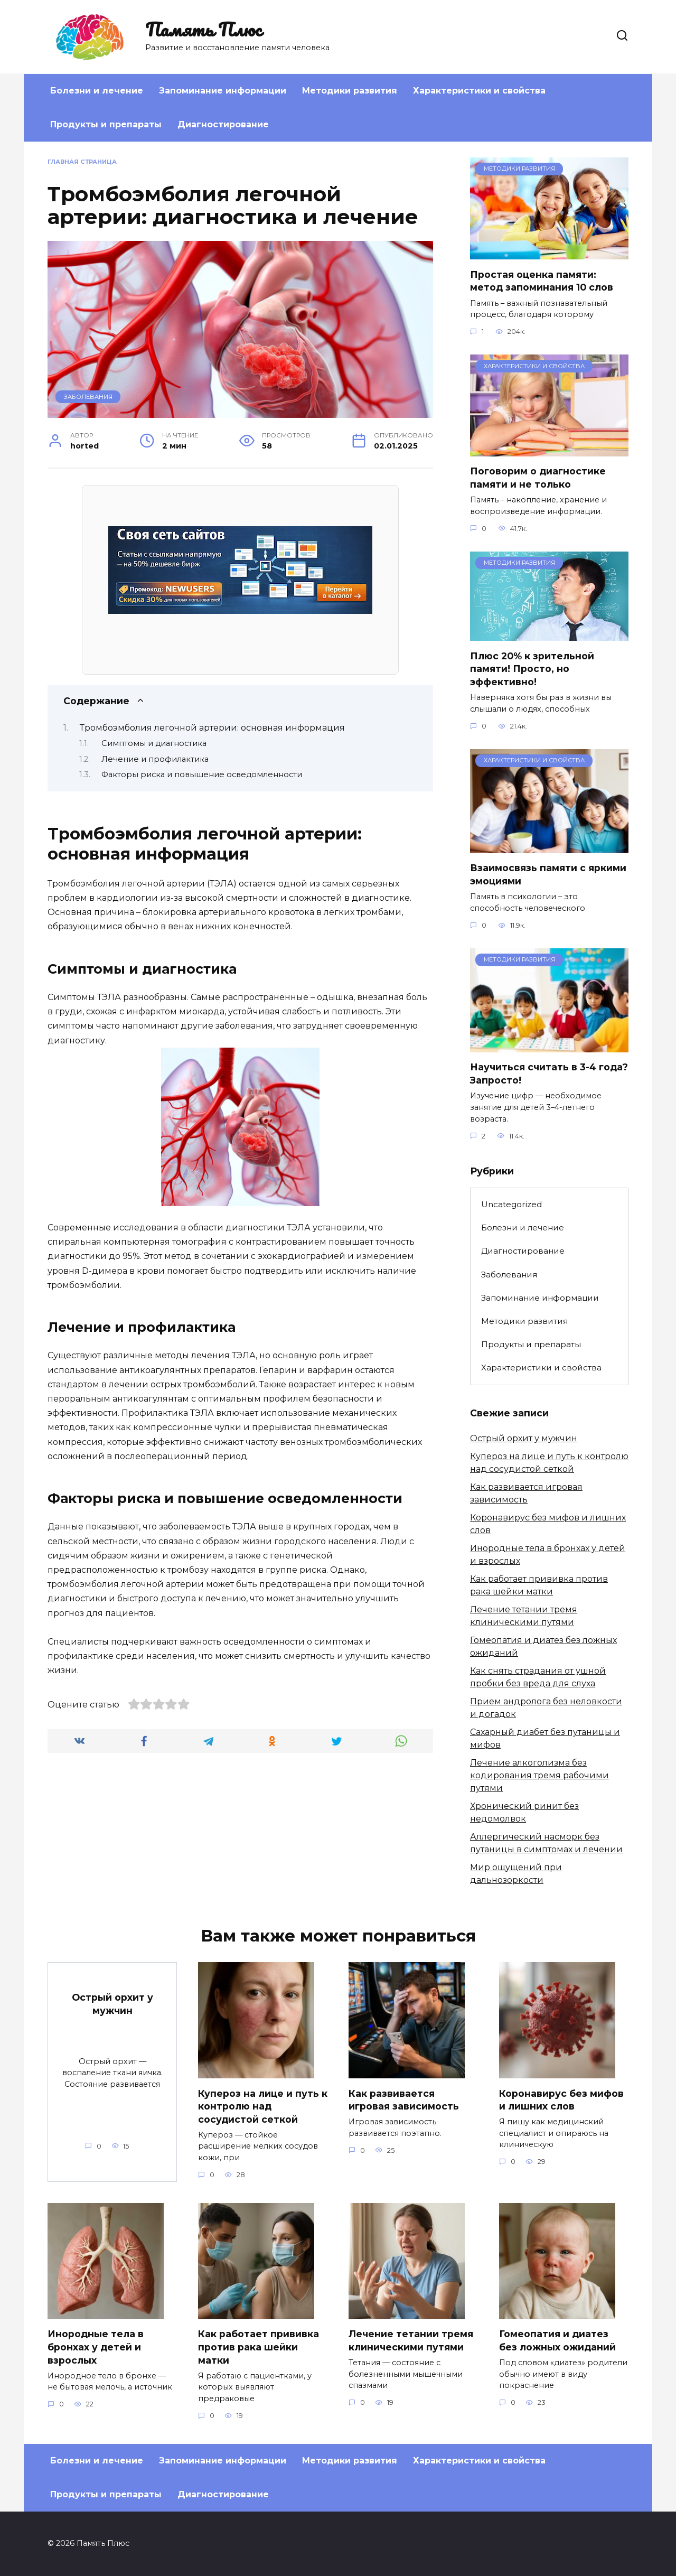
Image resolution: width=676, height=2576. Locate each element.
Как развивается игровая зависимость (404, 2099)
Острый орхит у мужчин (523, 1438)
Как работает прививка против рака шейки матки (258, 2347)
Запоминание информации (222, 91)
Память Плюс (203, 29)
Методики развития (349, 91)
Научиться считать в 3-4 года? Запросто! (549, 1073)
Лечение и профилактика (155, 759)
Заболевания (88, 396)
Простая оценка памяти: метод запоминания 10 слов (541, 280)
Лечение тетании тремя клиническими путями (411, 2341)
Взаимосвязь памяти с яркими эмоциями (548, 874)
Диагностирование (223, 124)
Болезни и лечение (96, 91)
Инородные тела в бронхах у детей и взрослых (96, 2347)
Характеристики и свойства (479, 91)
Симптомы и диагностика (153, 743)
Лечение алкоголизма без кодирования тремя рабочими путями (539, 1775)
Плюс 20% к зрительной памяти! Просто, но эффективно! (532, 668)
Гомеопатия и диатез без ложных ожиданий (557, 2341)
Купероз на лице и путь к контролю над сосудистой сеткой (262, 2105)
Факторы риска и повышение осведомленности (201, 774)
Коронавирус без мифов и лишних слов (561, 2099)
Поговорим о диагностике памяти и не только (538, 477)
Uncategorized (511, 1204)
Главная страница (82, 161)
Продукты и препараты (106, 124)
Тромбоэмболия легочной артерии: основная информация (212, 728)
